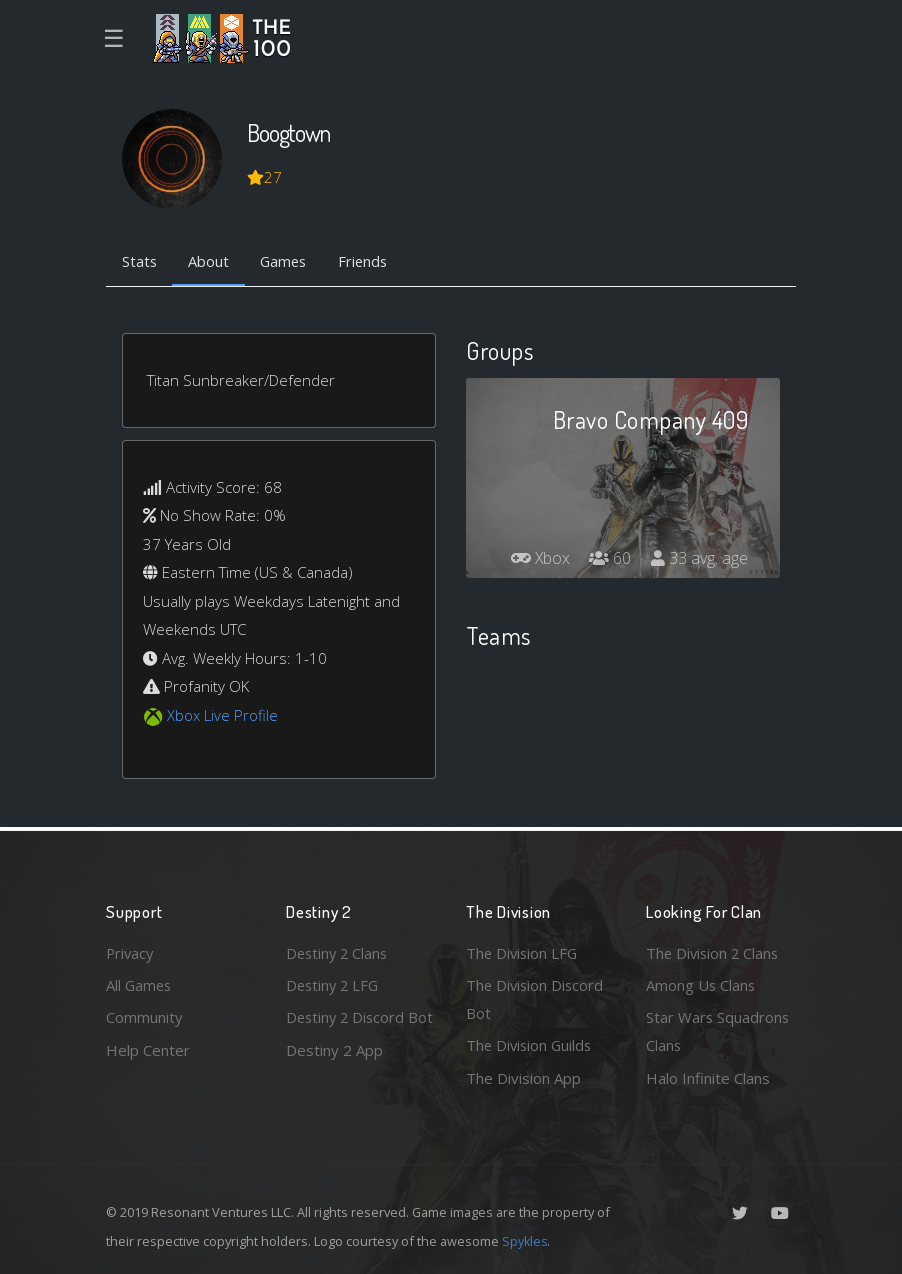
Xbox (539, 559)
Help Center (148, 1049)
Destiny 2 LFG (334, 984)
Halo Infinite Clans (708, 1078)
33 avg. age (699, 559)
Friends (369, 263)
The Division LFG (523, 952)
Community (144, 1017)
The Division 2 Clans (714, 952)
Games (287, 263)
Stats (140, 263)
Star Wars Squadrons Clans (718, 1031)
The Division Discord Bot (536, 998)
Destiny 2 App (334, 1078)
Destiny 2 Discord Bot (347, 1031)
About (210, 263)
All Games (140, 984)
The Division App (523, 1078)
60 (610, 559)
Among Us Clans (701, 984)
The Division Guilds (531, 1045)
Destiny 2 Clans (339, 952)
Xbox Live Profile (222, 716)
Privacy (131, 952)
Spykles (525, 1241)
